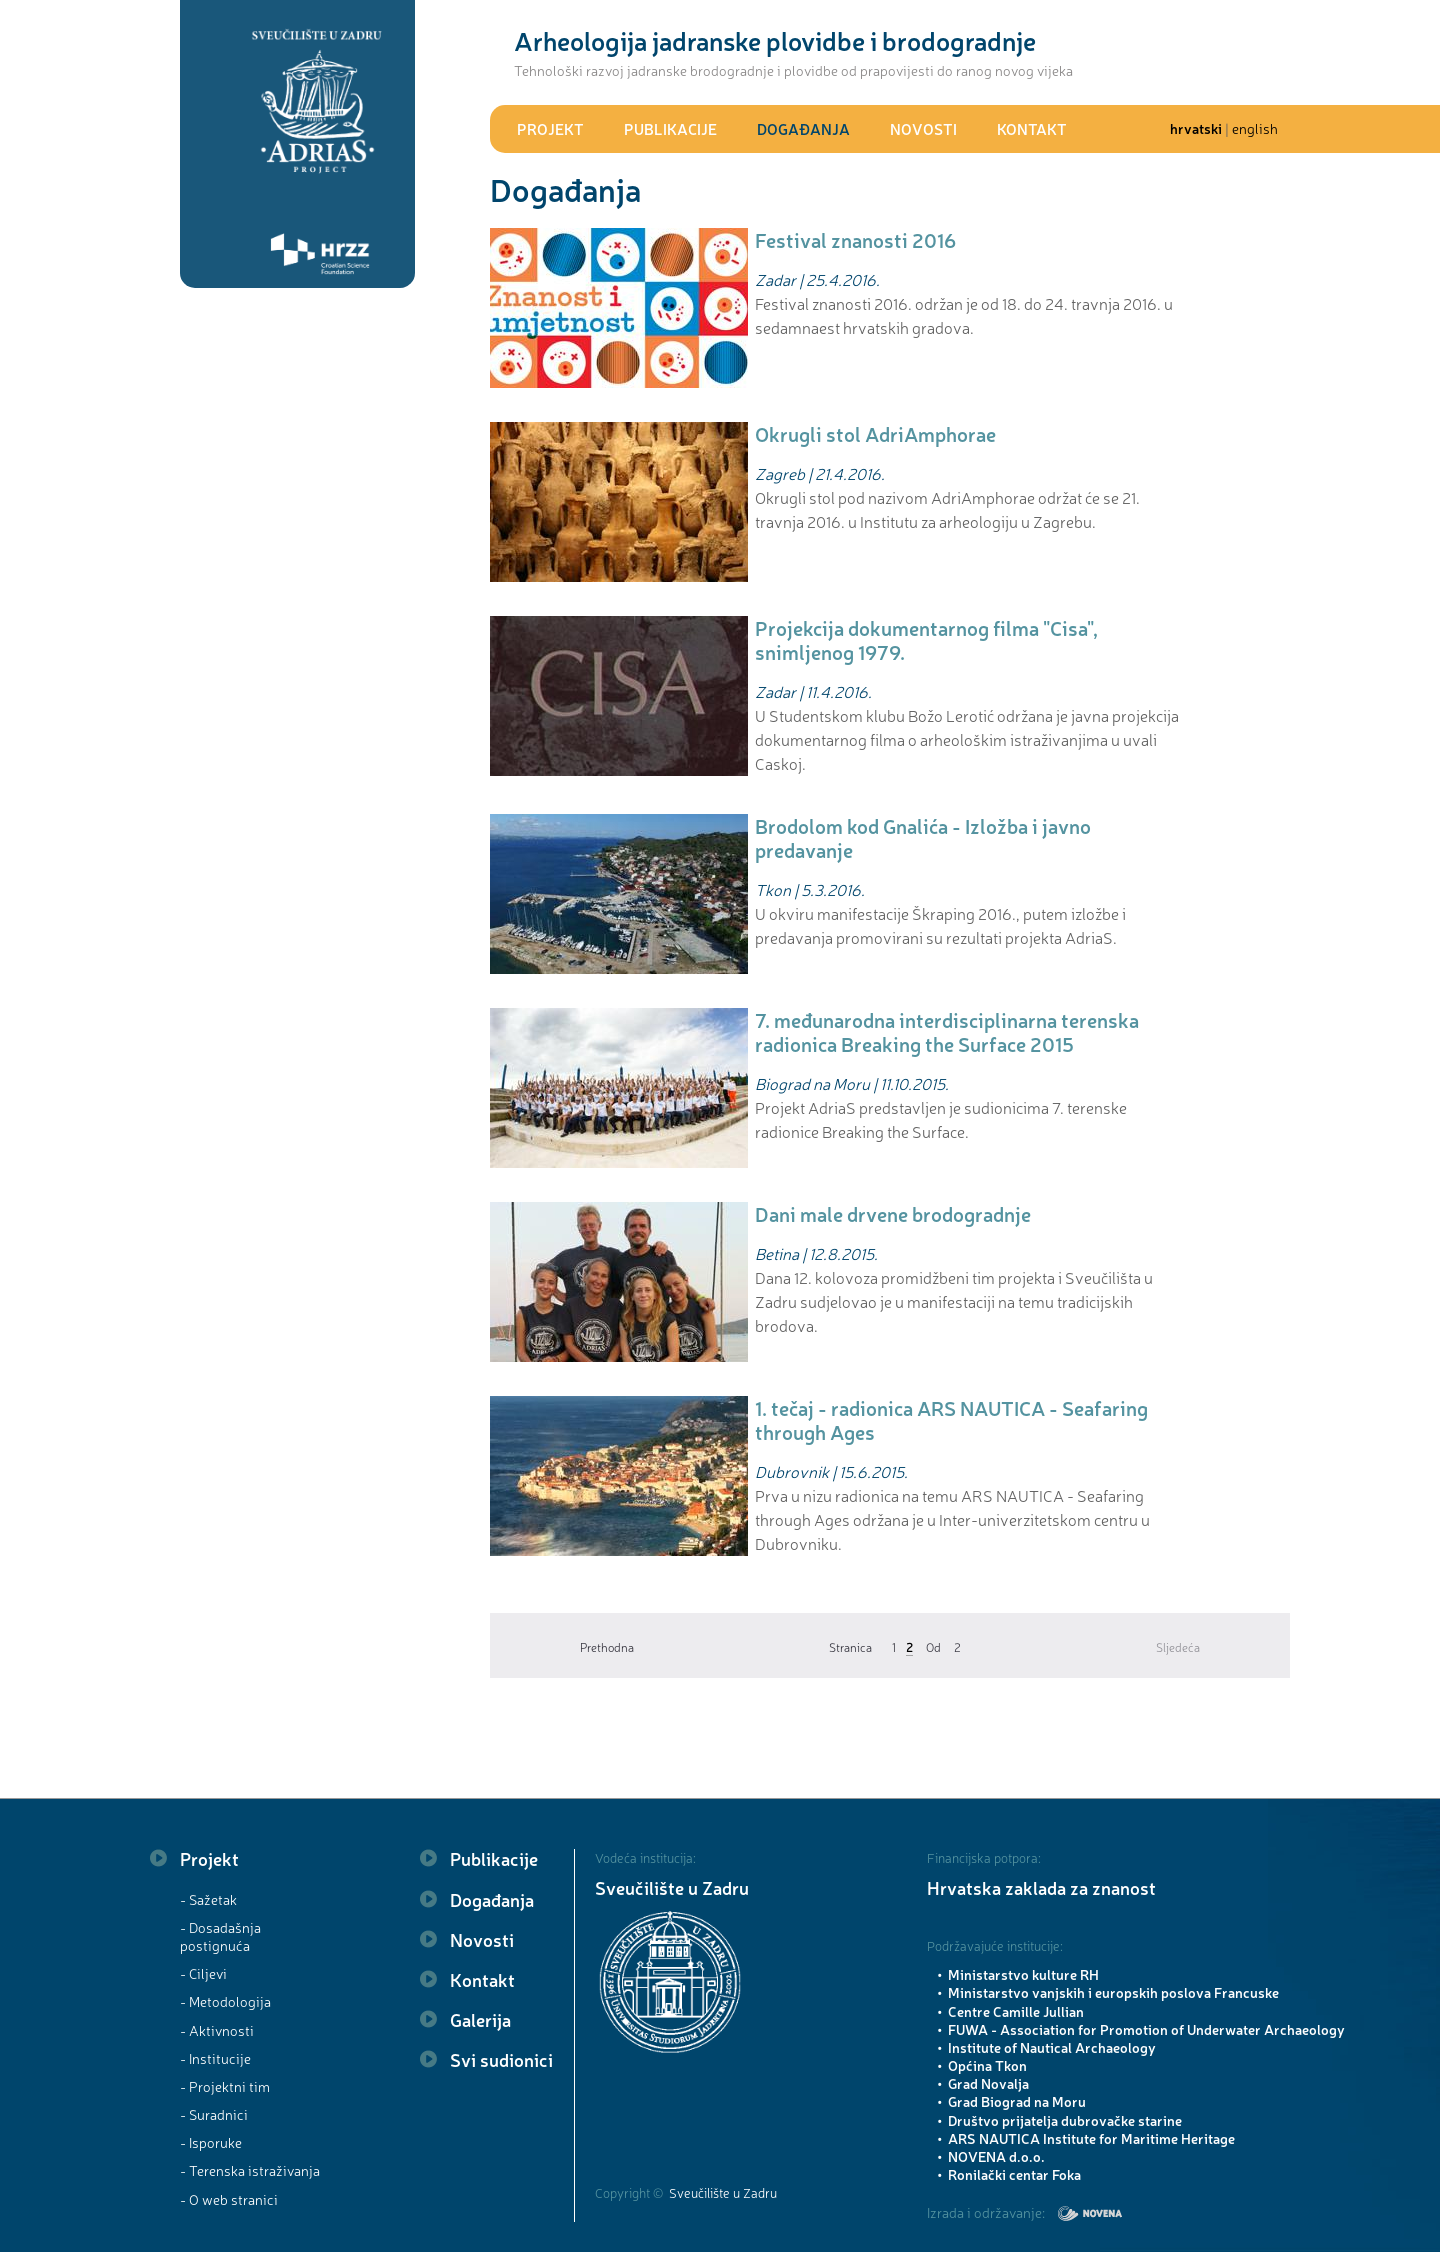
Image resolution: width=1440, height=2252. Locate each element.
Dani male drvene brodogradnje (893, 1213)
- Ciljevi (203, 1973)
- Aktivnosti (217, 2030)
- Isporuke (211, 2142)
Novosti (923, 128)
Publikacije (670, 128)
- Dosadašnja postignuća (220, 1936)
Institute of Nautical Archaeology (1052, 2047)
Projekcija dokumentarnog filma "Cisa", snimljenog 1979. (926, 639)
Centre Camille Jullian (1016, 2011)
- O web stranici (229, 2199)
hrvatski (1196, 128)
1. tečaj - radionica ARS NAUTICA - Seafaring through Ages (951, 1419)
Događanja (803, 128)
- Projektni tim (225, 2086)
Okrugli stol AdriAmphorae (875, 433)
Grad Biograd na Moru (1017, 2101)
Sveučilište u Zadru (672, 1887)
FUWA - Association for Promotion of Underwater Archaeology (1146, 2029)
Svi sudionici (501, 2059)
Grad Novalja (988, 2083)
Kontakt (1032, 128)
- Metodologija (225, 2001)
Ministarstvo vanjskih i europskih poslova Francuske (1113, 1992)
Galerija (480, 2019)
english (1255, 128)
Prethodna (607, 1647)
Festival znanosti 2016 (855, 239)
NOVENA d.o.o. (996, 2156)
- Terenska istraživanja (250, 2170)
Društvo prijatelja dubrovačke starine (1065, 2120)
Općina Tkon (987, 2065)
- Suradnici (214, 2114)
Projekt (550, 128)
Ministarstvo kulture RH (1023, 1974)
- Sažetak (208, 1899)
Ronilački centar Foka (1014, 2174)
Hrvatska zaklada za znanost (1041, 1887)
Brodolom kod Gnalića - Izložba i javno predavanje (923, 837)
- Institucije (215, 2058)
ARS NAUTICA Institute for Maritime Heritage (1091, 2138)
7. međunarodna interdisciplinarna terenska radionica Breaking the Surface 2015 (947, 1031)
